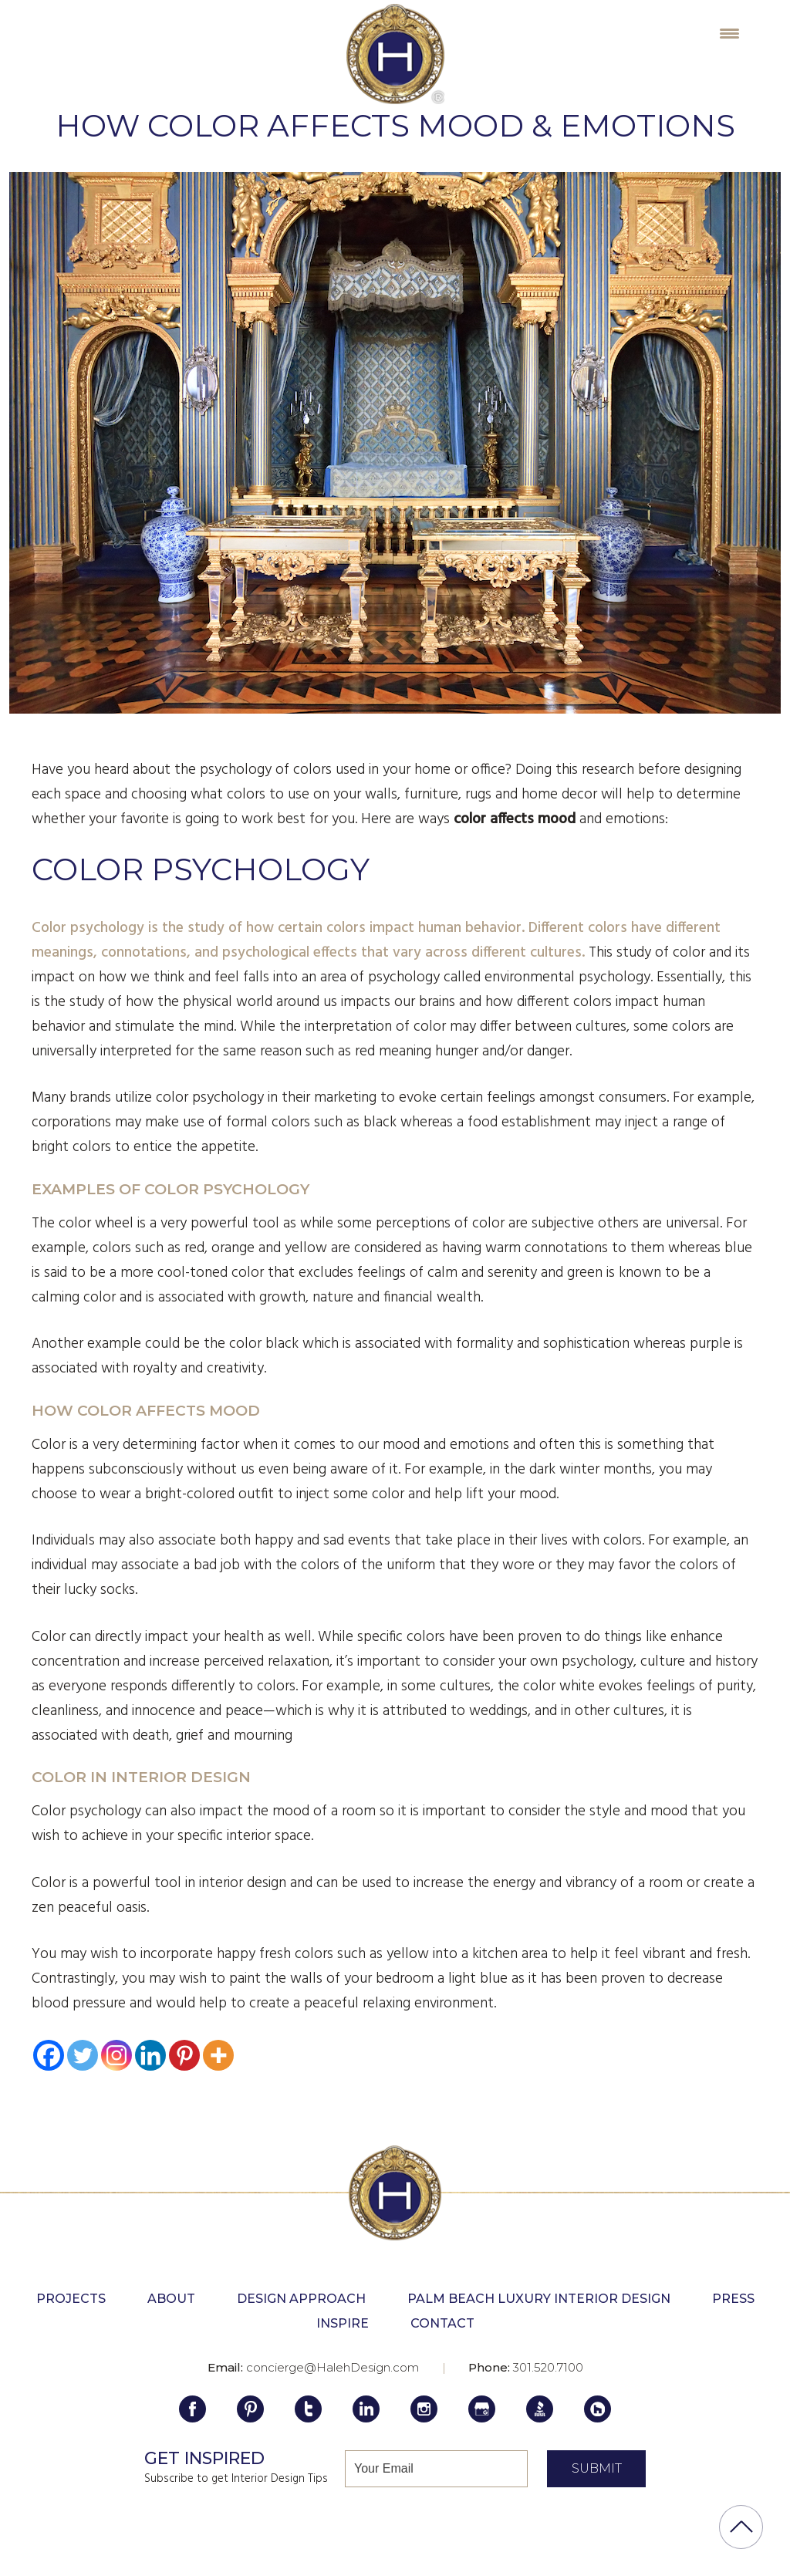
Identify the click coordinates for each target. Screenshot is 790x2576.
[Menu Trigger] (729, 33)
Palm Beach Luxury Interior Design (538, 2298)
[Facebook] (48, 2055)
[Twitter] (82, 2055)
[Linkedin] (150, 2055)
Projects (71, 2298)
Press (733, 2298)
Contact (442, 2323)
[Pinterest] (184, 2055)
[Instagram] (116, 2055)
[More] (218, 2055)
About (171, 2298)
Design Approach (301, 2298)
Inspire (342, 2323)
